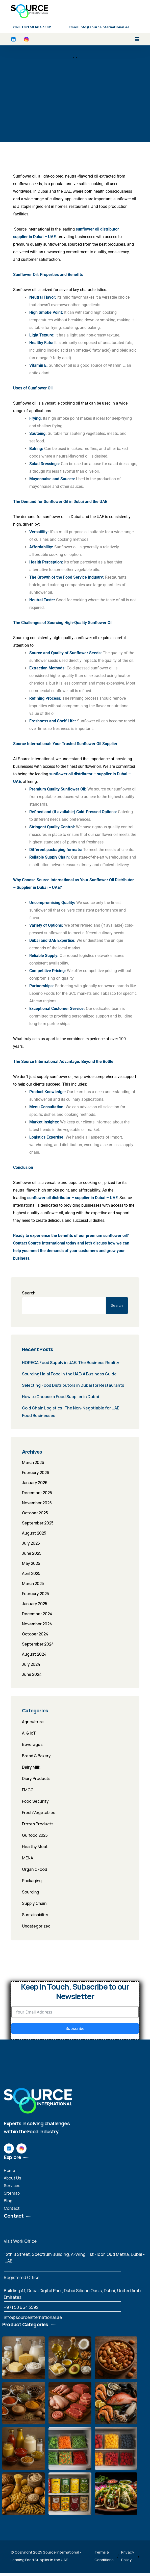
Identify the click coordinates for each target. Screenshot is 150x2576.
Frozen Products (38, 1827)
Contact (12, 2211)
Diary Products (36, 1782)
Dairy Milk (31, 1770)
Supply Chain (34, 1906)
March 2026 (33, 1465)
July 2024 (31, 1667)
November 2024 (37, 1627)
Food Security (35, 1804)
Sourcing (30, 1895)
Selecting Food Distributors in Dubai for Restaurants (73, 1388)
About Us (12, 2181)
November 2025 (37, 1506)
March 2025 (33, 1587)
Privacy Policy (127, 2559)
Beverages (32, 1747)
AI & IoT (29, 1736)
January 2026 (34, 1486)
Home (9, 2173)
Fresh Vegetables (38, 1816)
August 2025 (34, 1536)
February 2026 (35, 1476)
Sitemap (12, 2196)
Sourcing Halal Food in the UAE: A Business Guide (69, 1377)
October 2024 (35, 1637)
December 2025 (37, 1496)
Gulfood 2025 (35, 1838)
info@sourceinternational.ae (33, 2321)
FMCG (28, 1793)
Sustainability (35, 1918)
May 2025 (31, 1566)
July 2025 (31, 1546)
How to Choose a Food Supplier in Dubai (60, 1400)
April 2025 (31, 1576)
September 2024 (38, 1647)
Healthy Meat (35, 1850)
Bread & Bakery (36, 1759)
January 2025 (34, 1607)
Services (12, 2189)
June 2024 (32, 1677)
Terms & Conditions (104, 2559)
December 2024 (37, 1617)
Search (28, 1296)
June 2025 (31, 1556)
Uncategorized (36, 1929)
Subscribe (75, 2031)
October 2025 (35, 1516)
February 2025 (35, 1597)
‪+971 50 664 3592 (21, 2310)
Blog (8, 2204)
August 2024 (34, 1657)
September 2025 (38, 1526)
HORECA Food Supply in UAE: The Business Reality (70, 1366)
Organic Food (34, 1872)
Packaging (32, 1884)
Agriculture (33, 1725)
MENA (27, 1861)
